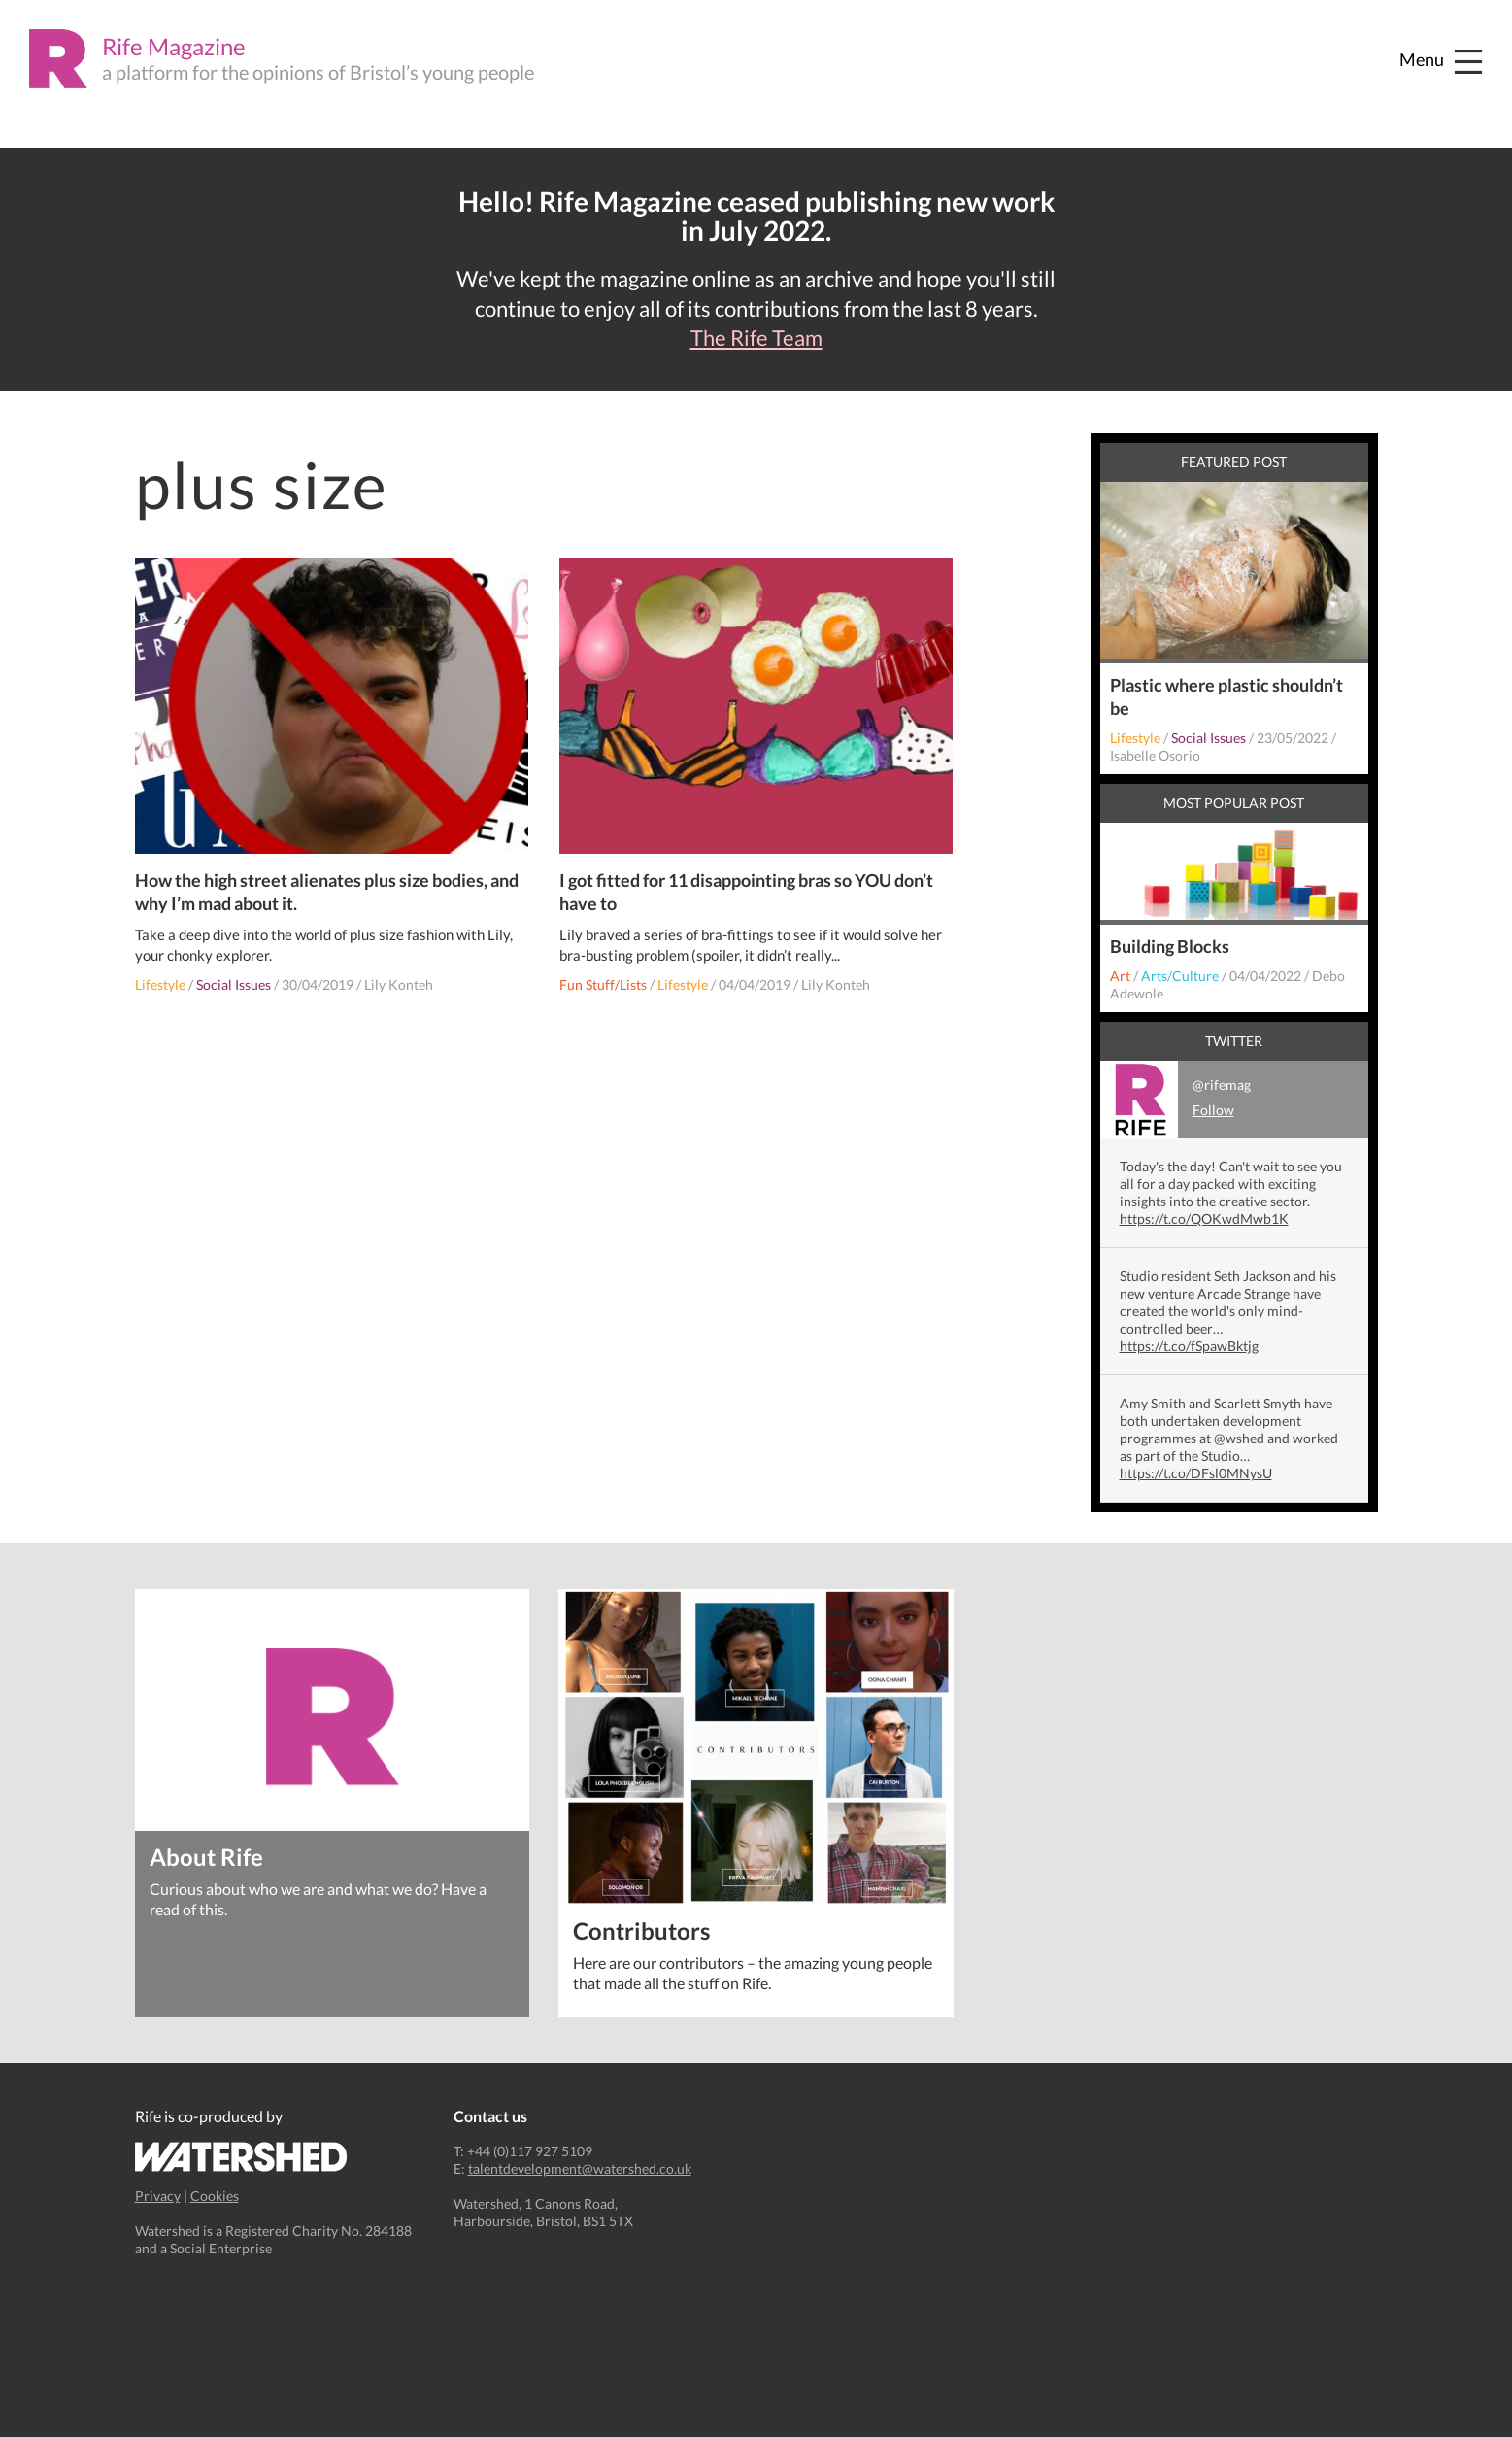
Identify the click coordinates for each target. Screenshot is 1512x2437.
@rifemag (1175, 1099)
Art (1120, 975)
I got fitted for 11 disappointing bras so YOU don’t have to (746, 891)
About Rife (206, 1856)
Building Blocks (1169, 946)
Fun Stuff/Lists (603, 984)
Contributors (641, 1929)
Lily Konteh (398, 984)
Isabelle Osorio (1155, 755)
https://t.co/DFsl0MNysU (1196, 1473)
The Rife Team (756, 338)
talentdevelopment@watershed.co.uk (579, 2168)
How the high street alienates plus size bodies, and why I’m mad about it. (327, 891)
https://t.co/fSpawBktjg (1189, 1345)
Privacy (158, 2195)
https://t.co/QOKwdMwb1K (1204, 1218)
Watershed (241, 2157)
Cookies (214, 2195)
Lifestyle (160, 984)
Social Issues (233, 984)
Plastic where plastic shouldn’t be (1226, 696)
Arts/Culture (1180, 975)
